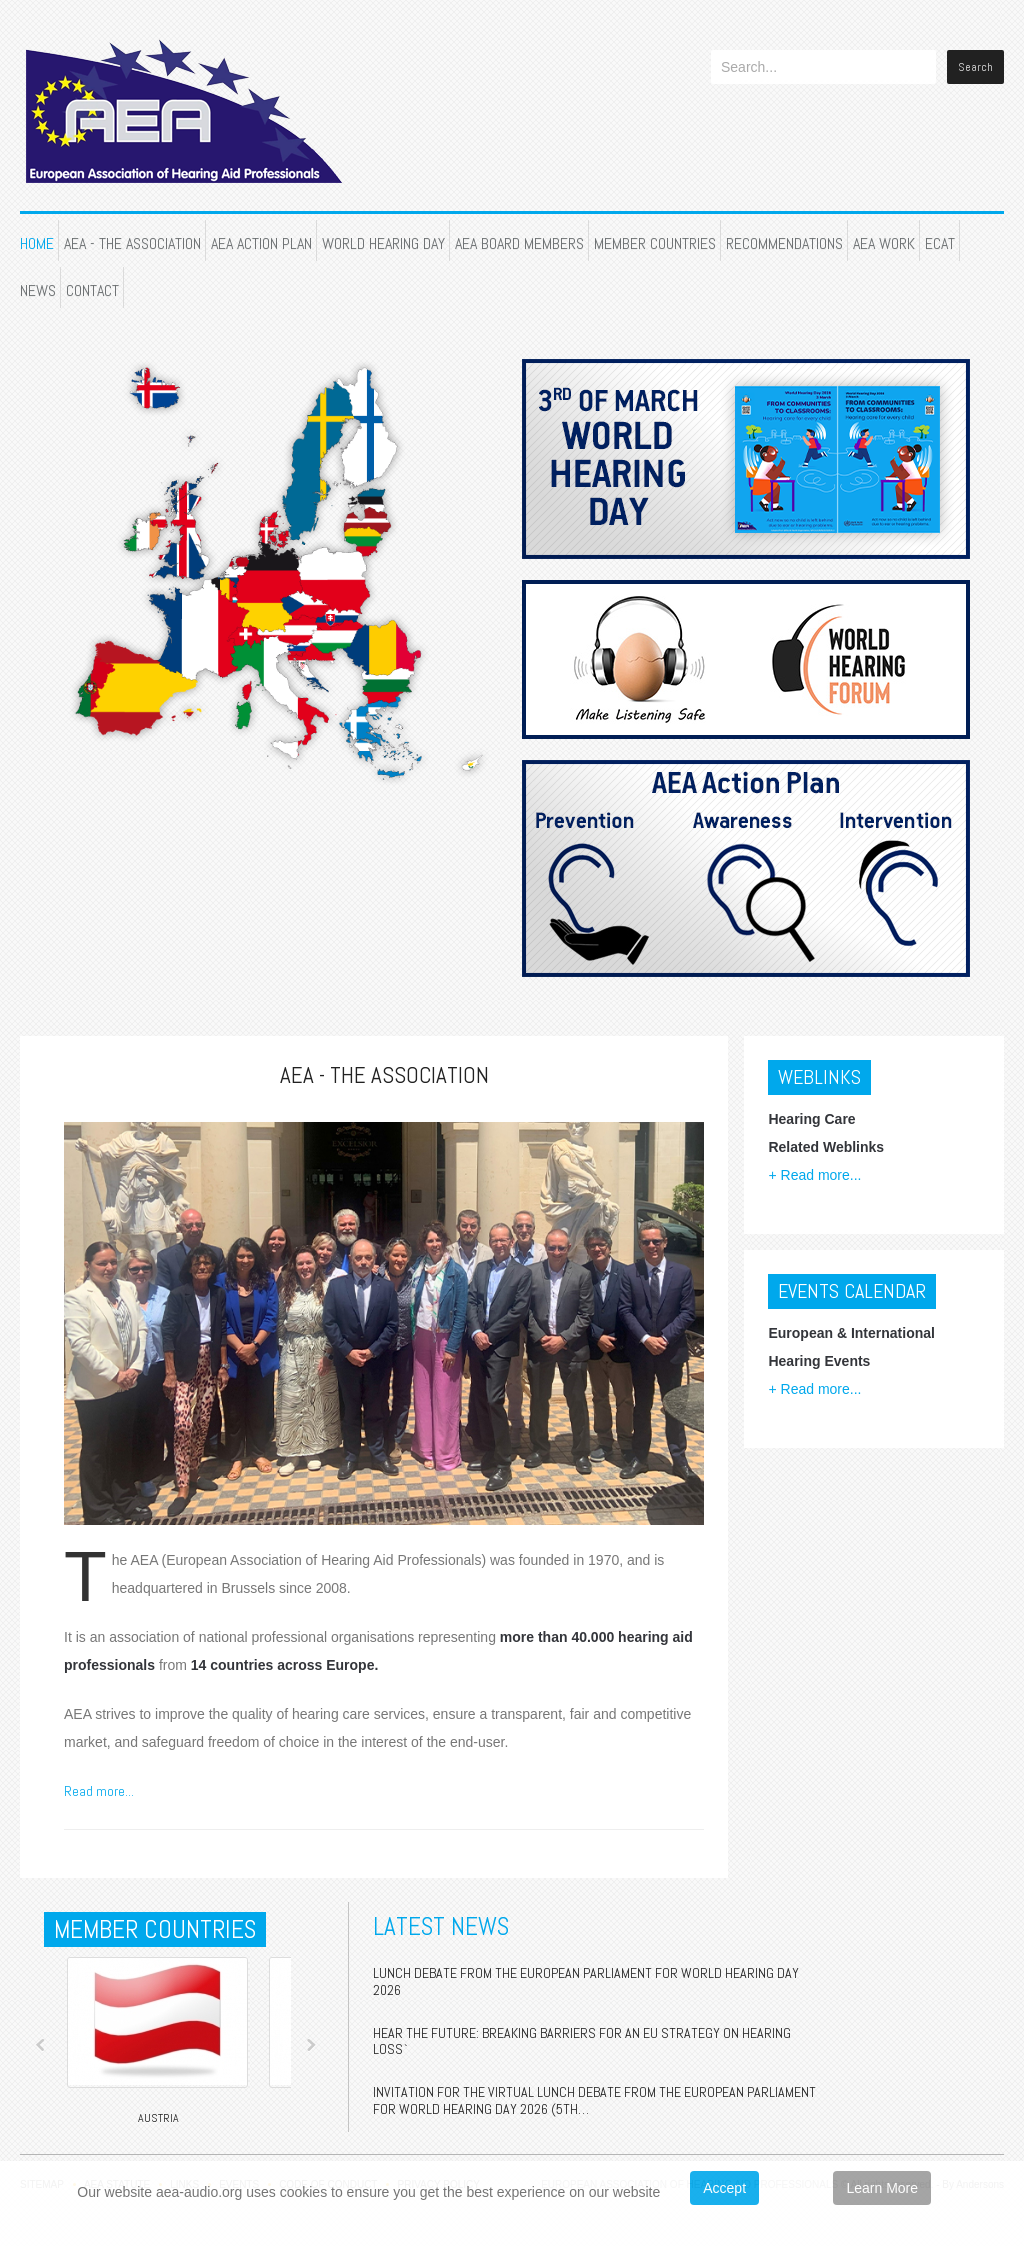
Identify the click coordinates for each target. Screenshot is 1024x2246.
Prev (41, 2045)
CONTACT (92, 290)
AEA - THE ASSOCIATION (132, 243)
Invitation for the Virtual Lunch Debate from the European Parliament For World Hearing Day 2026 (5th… (594, 2100)
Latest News (441, 1926)
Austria (158, 2118)
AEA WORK (884, 243)
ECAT (940, 243)
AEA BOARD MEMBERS (519, 243)
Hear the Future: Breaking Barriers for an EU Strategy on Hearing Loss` (582, 2041)
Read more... (99, 1791)
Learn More (882, 2188)
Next (311, 2045)
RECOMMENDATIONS (784, 243)
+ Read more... (814, 1175)
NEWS (38, 290)
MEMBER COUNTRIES (655, 243)
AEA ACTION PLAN (261, 243)
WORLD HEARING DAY (383, 243)
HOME (37, 243)
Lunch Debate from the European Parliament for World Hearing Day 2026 (586, 1981)
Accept (724, 2188)
